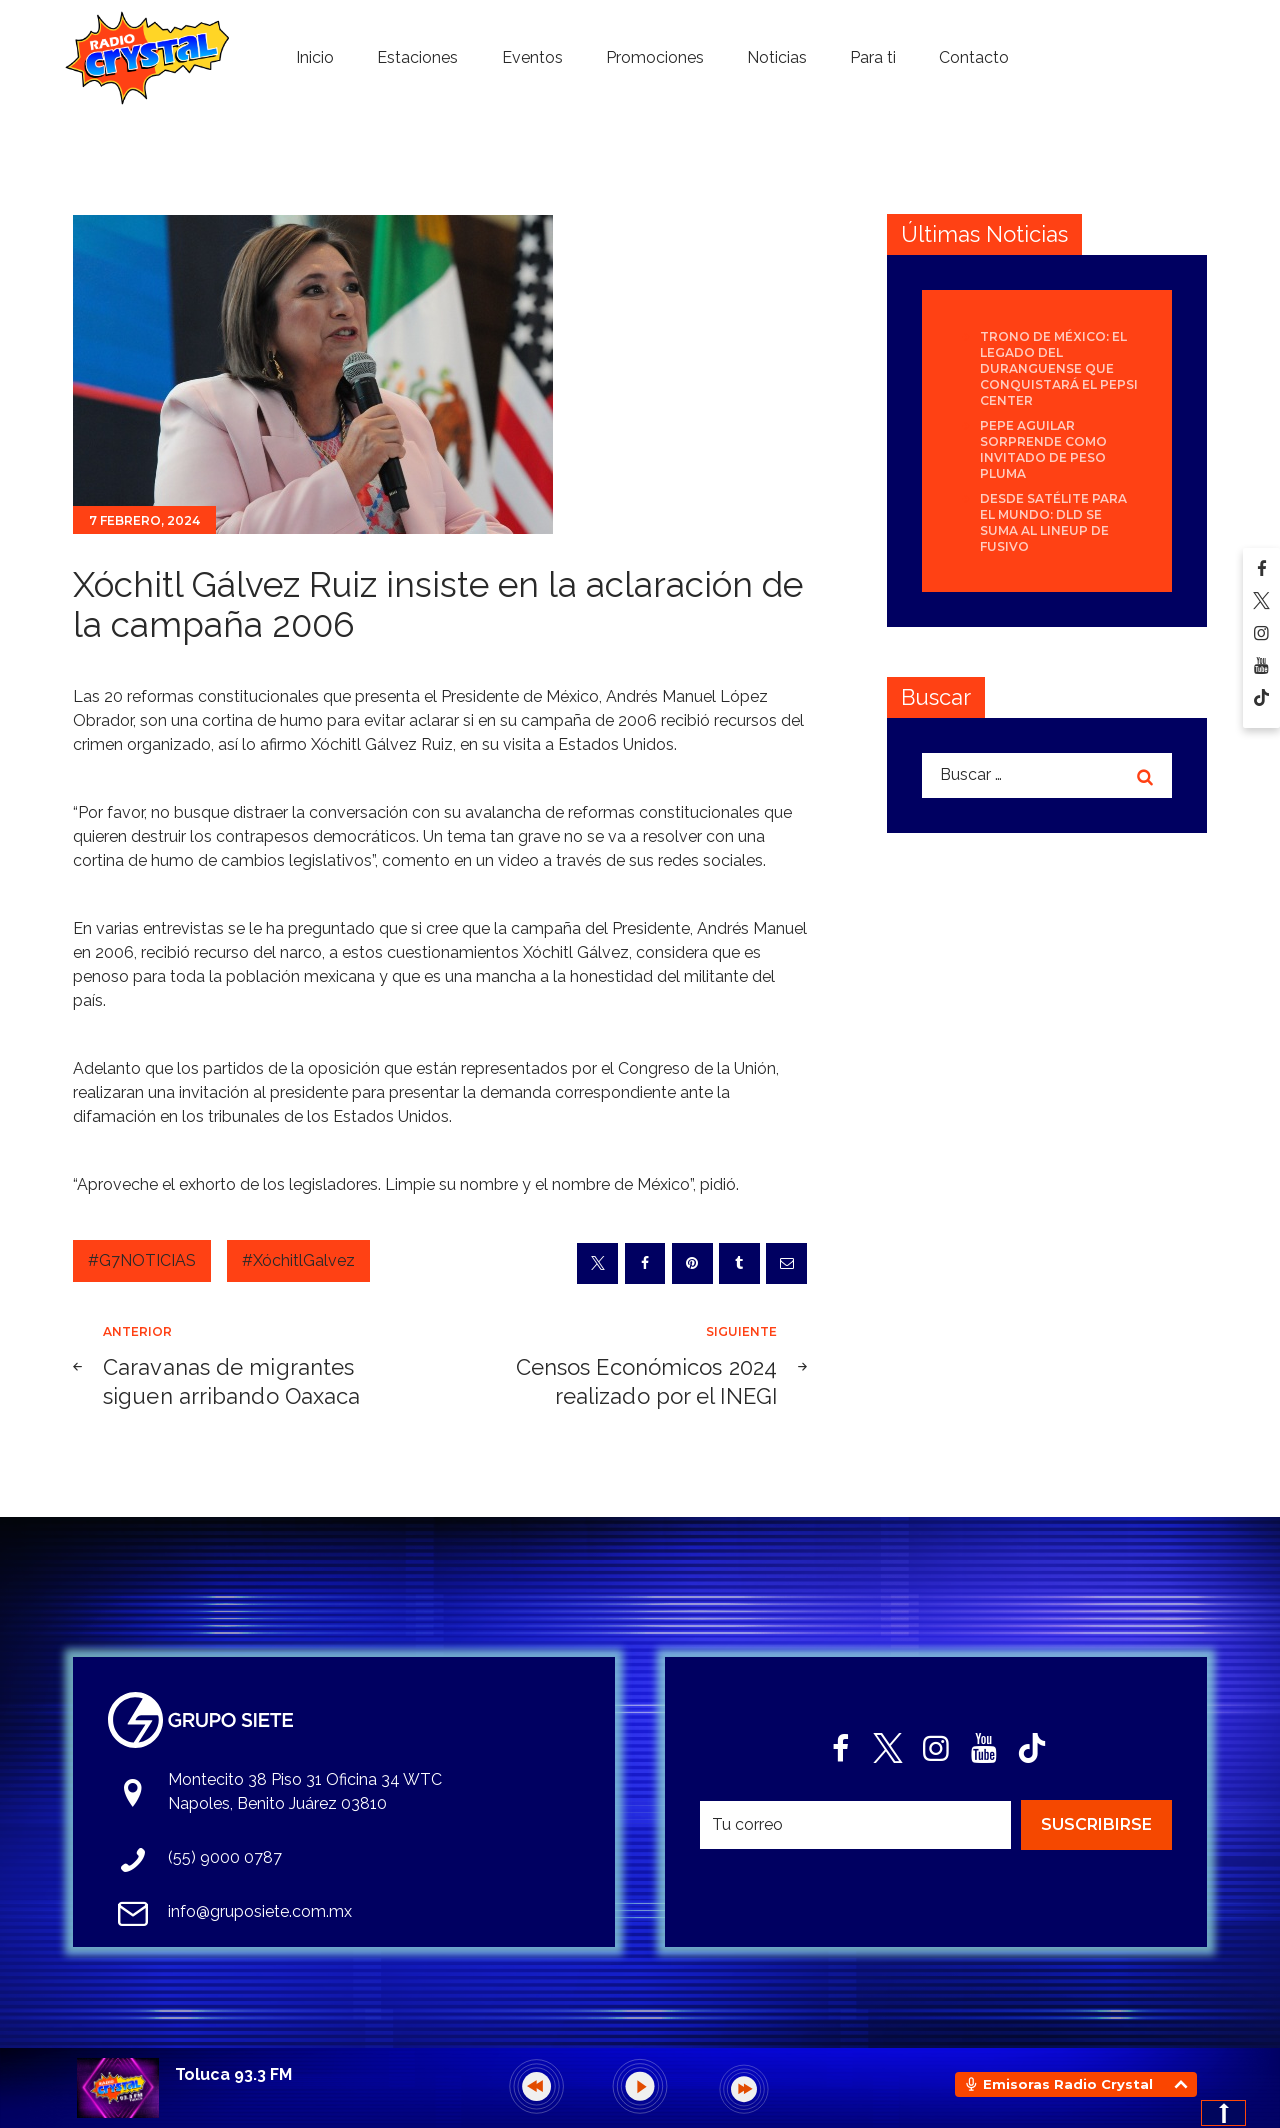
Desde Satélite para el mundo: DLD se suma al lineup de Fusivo (1053, 522)
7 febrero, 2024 (144, 520)
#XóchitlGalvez (298, 1260)
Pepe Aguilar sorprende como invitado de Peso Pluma (1043, 449)
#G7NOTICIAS (142, 1260)
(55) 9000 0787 (225, 1857)
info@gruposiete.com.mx (260, 1911)
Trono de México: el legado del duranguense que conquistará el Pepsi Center (1059, 368)
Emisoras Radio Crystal (1068, 2084)
